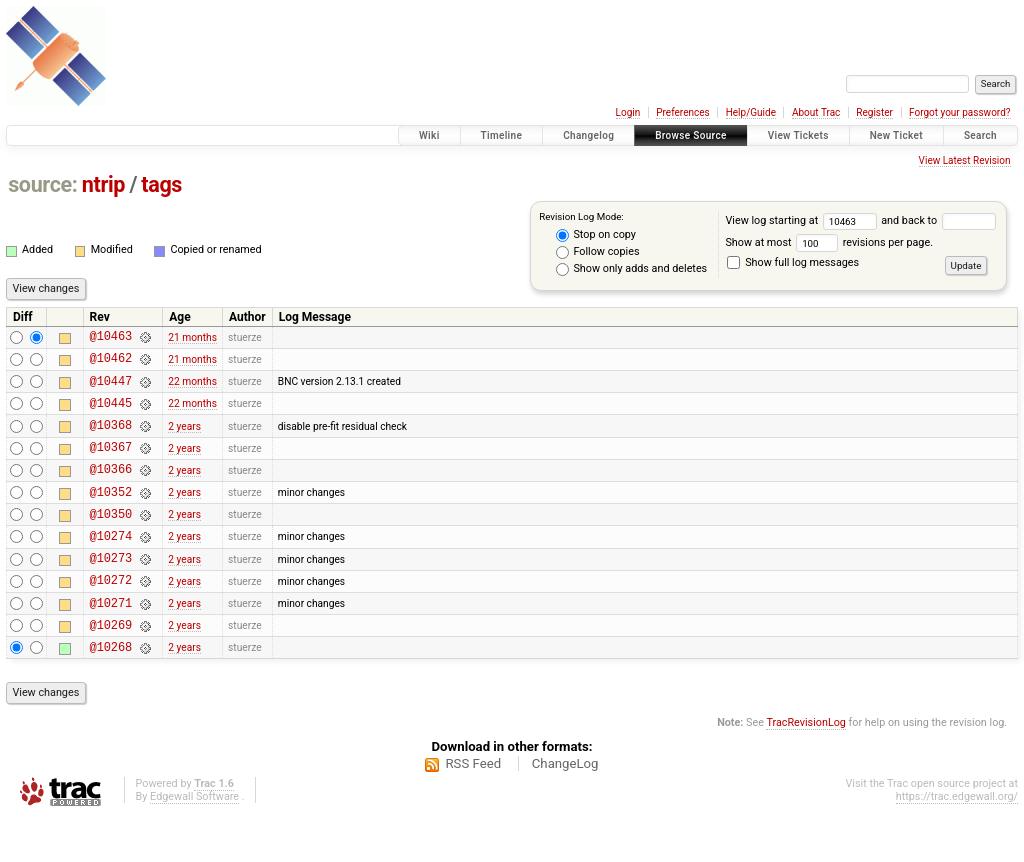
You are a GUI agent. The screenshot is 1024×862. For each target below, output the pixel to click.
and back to (938, 220)
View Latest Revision (965, 160)
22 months (192, 389)
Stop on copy (596, 235)
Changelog (588, 135)
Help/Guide (751, 112)
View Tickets (798, 135)
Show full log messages (793, 262)
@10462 (111, 363)
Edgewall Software (194, 841)
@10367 (111, 464)
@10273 (111, 590)
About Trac (816, 112)
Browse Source (691, 135)
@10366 (111, 489)
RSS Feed (473, 808)
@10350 (111, 540)
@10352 (111, 515)
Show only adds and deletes (631, 269)
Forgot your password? (960, 112)
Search (980, 135)
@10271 (111, 641)
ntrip (103, 184)
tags (161, 184)
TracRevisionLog (806, 767)
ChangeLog (565, 808)
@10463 (111, 338)
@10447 (111, 389)
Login (628, 112)
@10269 (111, 666)
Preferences (682, 112)
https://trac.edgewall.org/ (957, 841)
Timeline (502, 135)
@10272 (111, 615)
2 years (184, 439)
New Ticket (896, 135)
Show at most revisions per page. (829, 242)
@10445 (111, 414)
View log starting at (803, 220)
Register (874, 112)
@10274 (111, 565)
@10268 (111, 691)
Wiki (429, 135)
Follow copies (598, 252)
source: (42, 184)
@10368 (111, 439)
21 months (192, 338)
